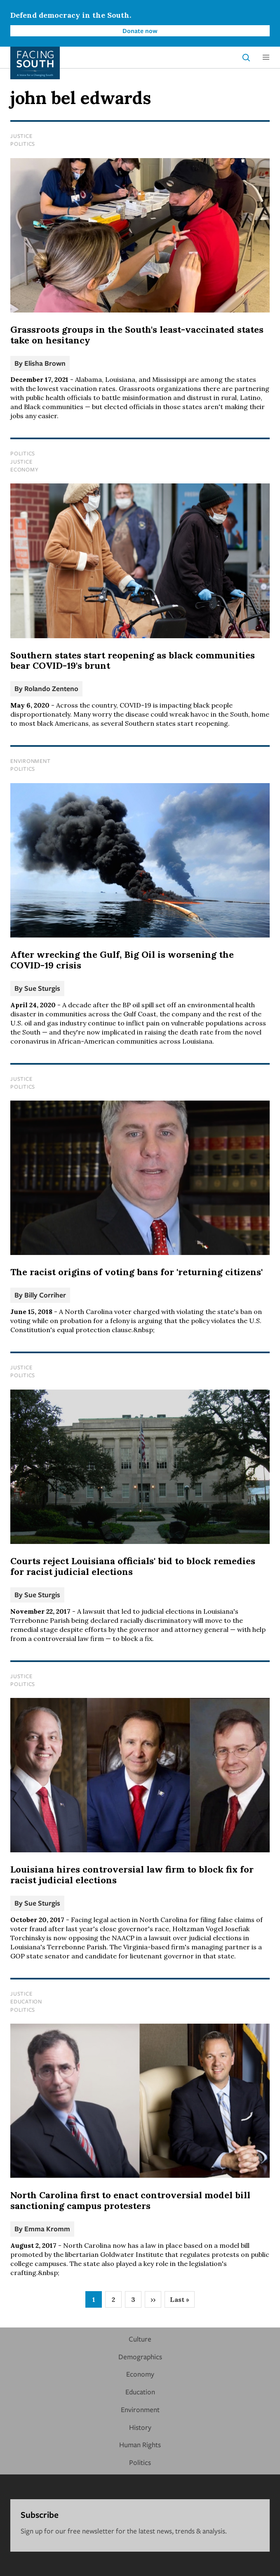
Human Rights (140, 2444)
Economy (24, 469)
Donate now (140, 30)
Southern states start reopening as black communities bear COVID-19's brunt (132, 660)
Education (26, 2001)
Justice (21, 136)
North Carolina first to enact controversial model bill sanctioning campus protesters (130, 2200)
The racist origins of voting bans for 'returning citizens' (136, 1272)
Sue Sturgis (42, 988)
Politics (22, 143)
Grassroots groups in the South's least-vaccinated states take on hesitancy (137, 335)
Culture (140, 2339)
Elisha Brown (45, 363)
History (140, 2427)
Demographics (140, 2356)
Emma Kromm (47, 2228)
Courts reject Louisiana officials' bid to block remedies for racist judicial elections (132, 1566)
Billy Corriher (45, 1295)
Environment (30, 761)
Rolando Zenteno (51, 688)
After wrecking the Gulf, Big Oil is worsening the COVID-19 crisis (122, 960)
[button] (266, 57)
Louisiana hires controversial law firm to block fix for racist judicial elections (132, 1874)
